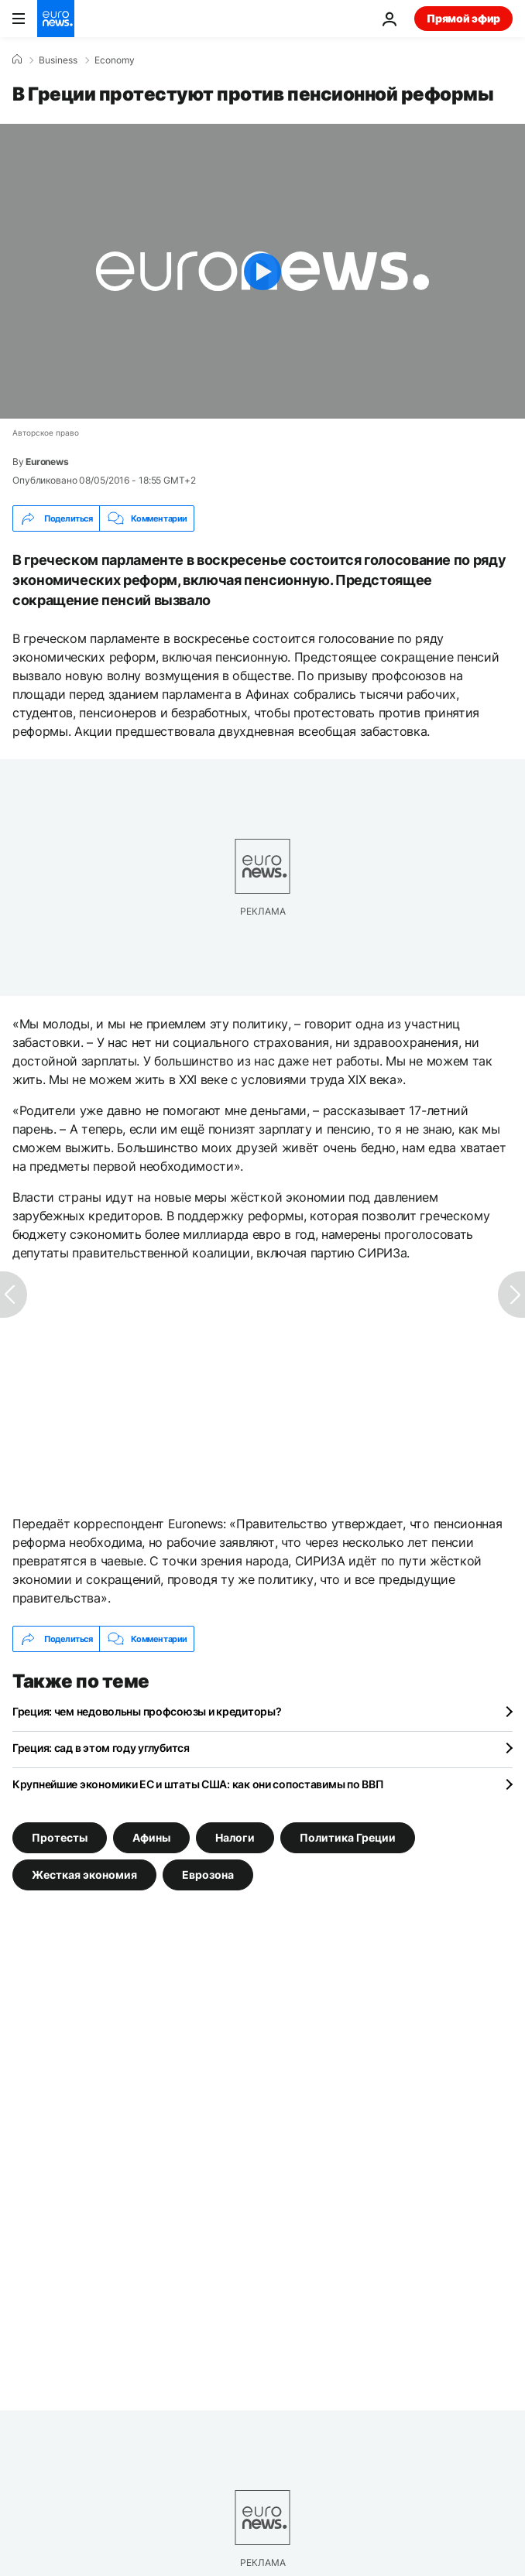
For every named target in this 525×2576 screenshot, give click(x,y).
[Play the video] (262, 271)
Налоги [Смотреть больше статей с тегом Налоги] (235, 1837)
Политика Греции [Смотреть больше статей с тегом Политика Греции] (348, 1837)
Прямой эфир (463, 18)
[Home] (17, 59)
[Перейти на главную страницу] (55, 18)
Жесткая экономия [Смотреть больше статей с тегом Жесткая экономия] (84, 1874)
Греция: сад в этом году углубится (101, 1747)
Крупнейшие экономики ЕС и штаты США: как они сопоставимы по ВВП (197, 1784)
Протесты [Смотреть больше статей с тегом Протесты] (60, 1837)
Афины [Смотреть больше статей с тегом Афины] (151, 1837)
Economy (114, 60)
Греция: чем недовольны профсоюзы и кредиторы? (146, 1711)
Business (58, 60)
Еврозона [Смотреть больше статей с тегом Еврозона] (208, 1874)
